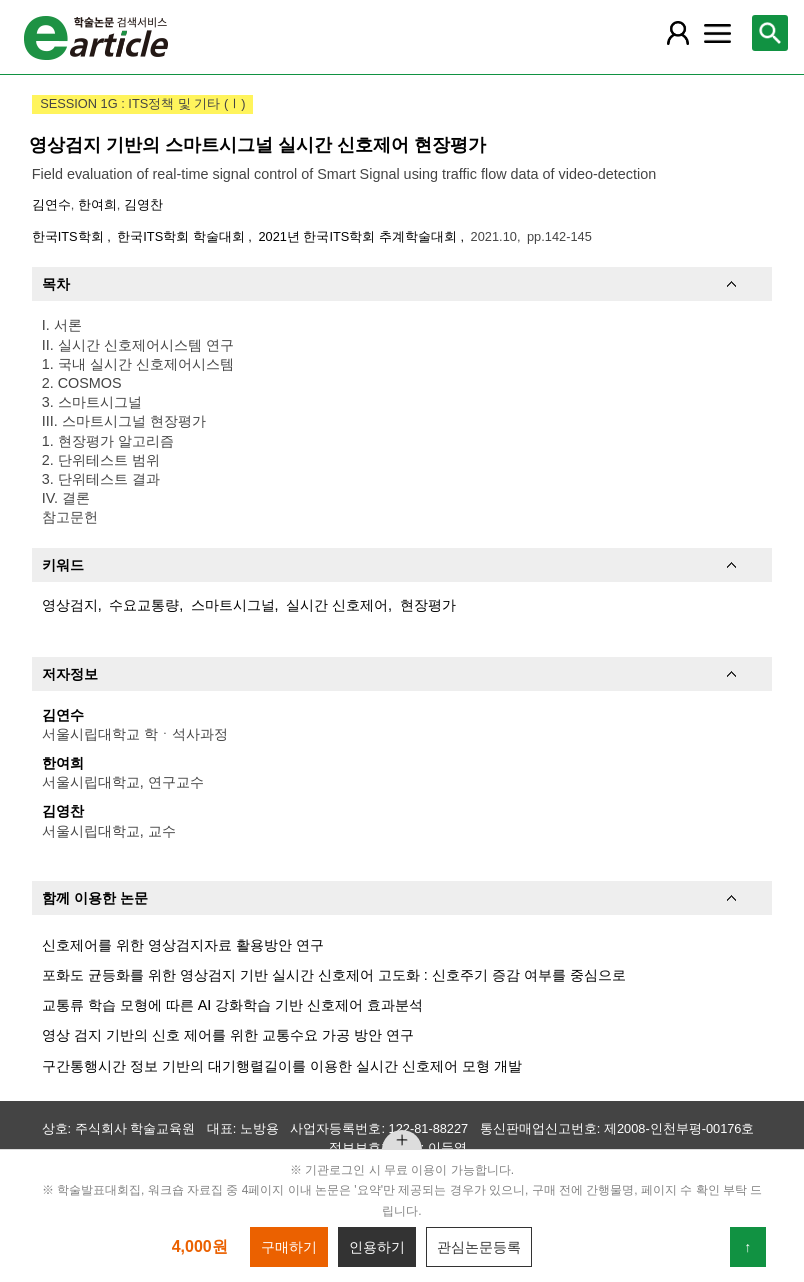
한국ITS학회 (69, 236)
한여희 (97, 204)
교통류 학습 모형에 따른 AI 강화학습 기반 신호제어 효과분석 (233, 1005)
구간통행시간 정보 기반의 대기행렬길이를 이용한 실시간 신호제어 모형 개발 (282, 1066)
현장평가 (428, 605)
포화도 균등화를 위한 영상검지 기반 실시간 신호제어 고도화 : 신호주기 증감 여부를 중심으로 (334, 975)
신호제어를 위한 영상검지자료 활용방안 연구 (183, 945)
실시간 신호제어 (337, 605)
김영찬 (143, 204)
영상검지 (70, 605)
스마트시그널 (233, 605)
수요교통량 (144, 605)
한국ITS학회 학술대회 (182, 236)
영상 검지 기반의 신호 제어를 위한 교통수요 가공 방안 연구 (228, 1035)
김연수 (51, 204)
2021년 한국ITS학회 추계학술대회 (359, 236)
